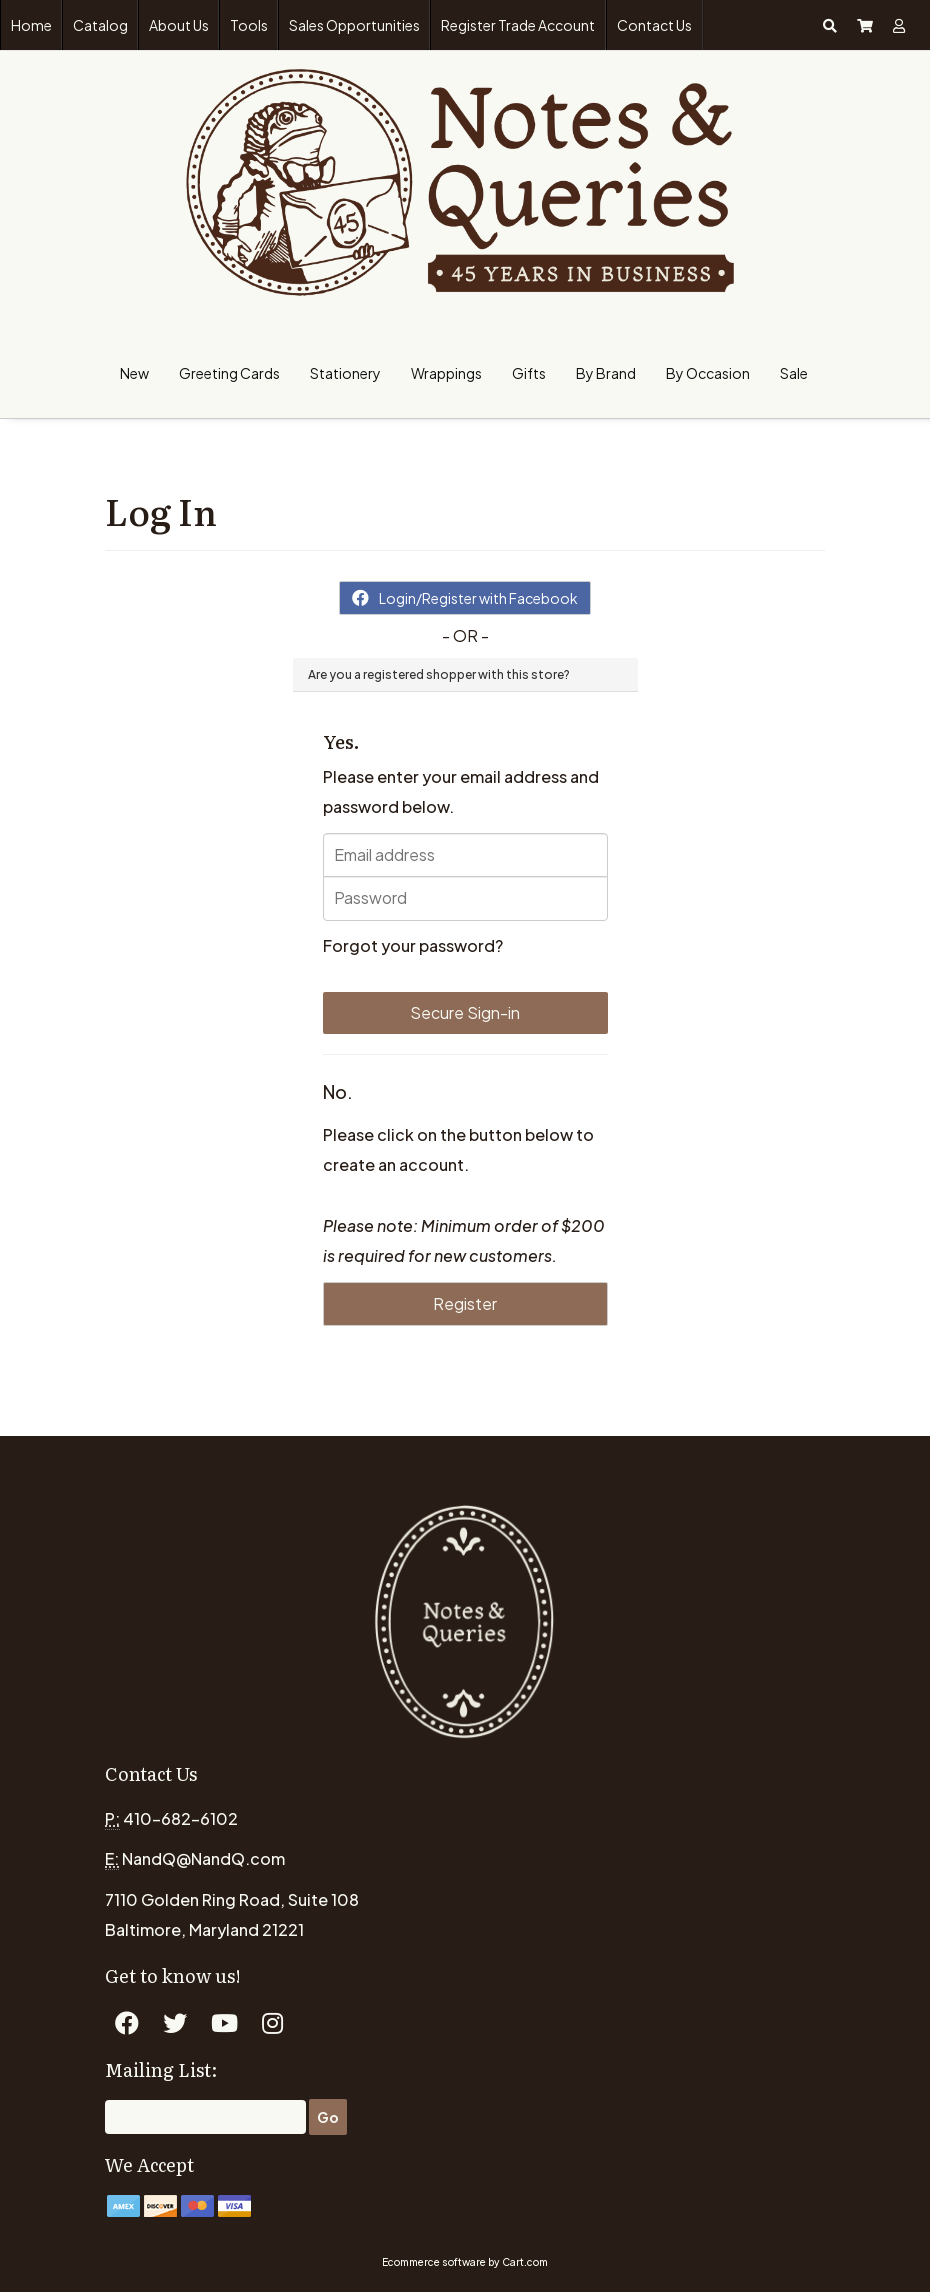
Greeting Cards (229, 373)
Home (31, 25)
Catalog (100, 25)
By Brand (606, 373)
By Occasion (708, 373)
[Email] (205, 2117)
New (134, 373)
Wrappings (446, 373)
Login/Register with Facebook (465, 598)
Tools (249, 25)
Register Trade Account (518, 25)
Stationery (345, 373)
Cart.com (525, 2262)
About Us (179, 25)
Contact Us (654, 25)
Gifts (529, 373)
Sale (794, 373)
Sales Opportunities (354, 25)
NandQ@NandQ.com (203, 1858)
